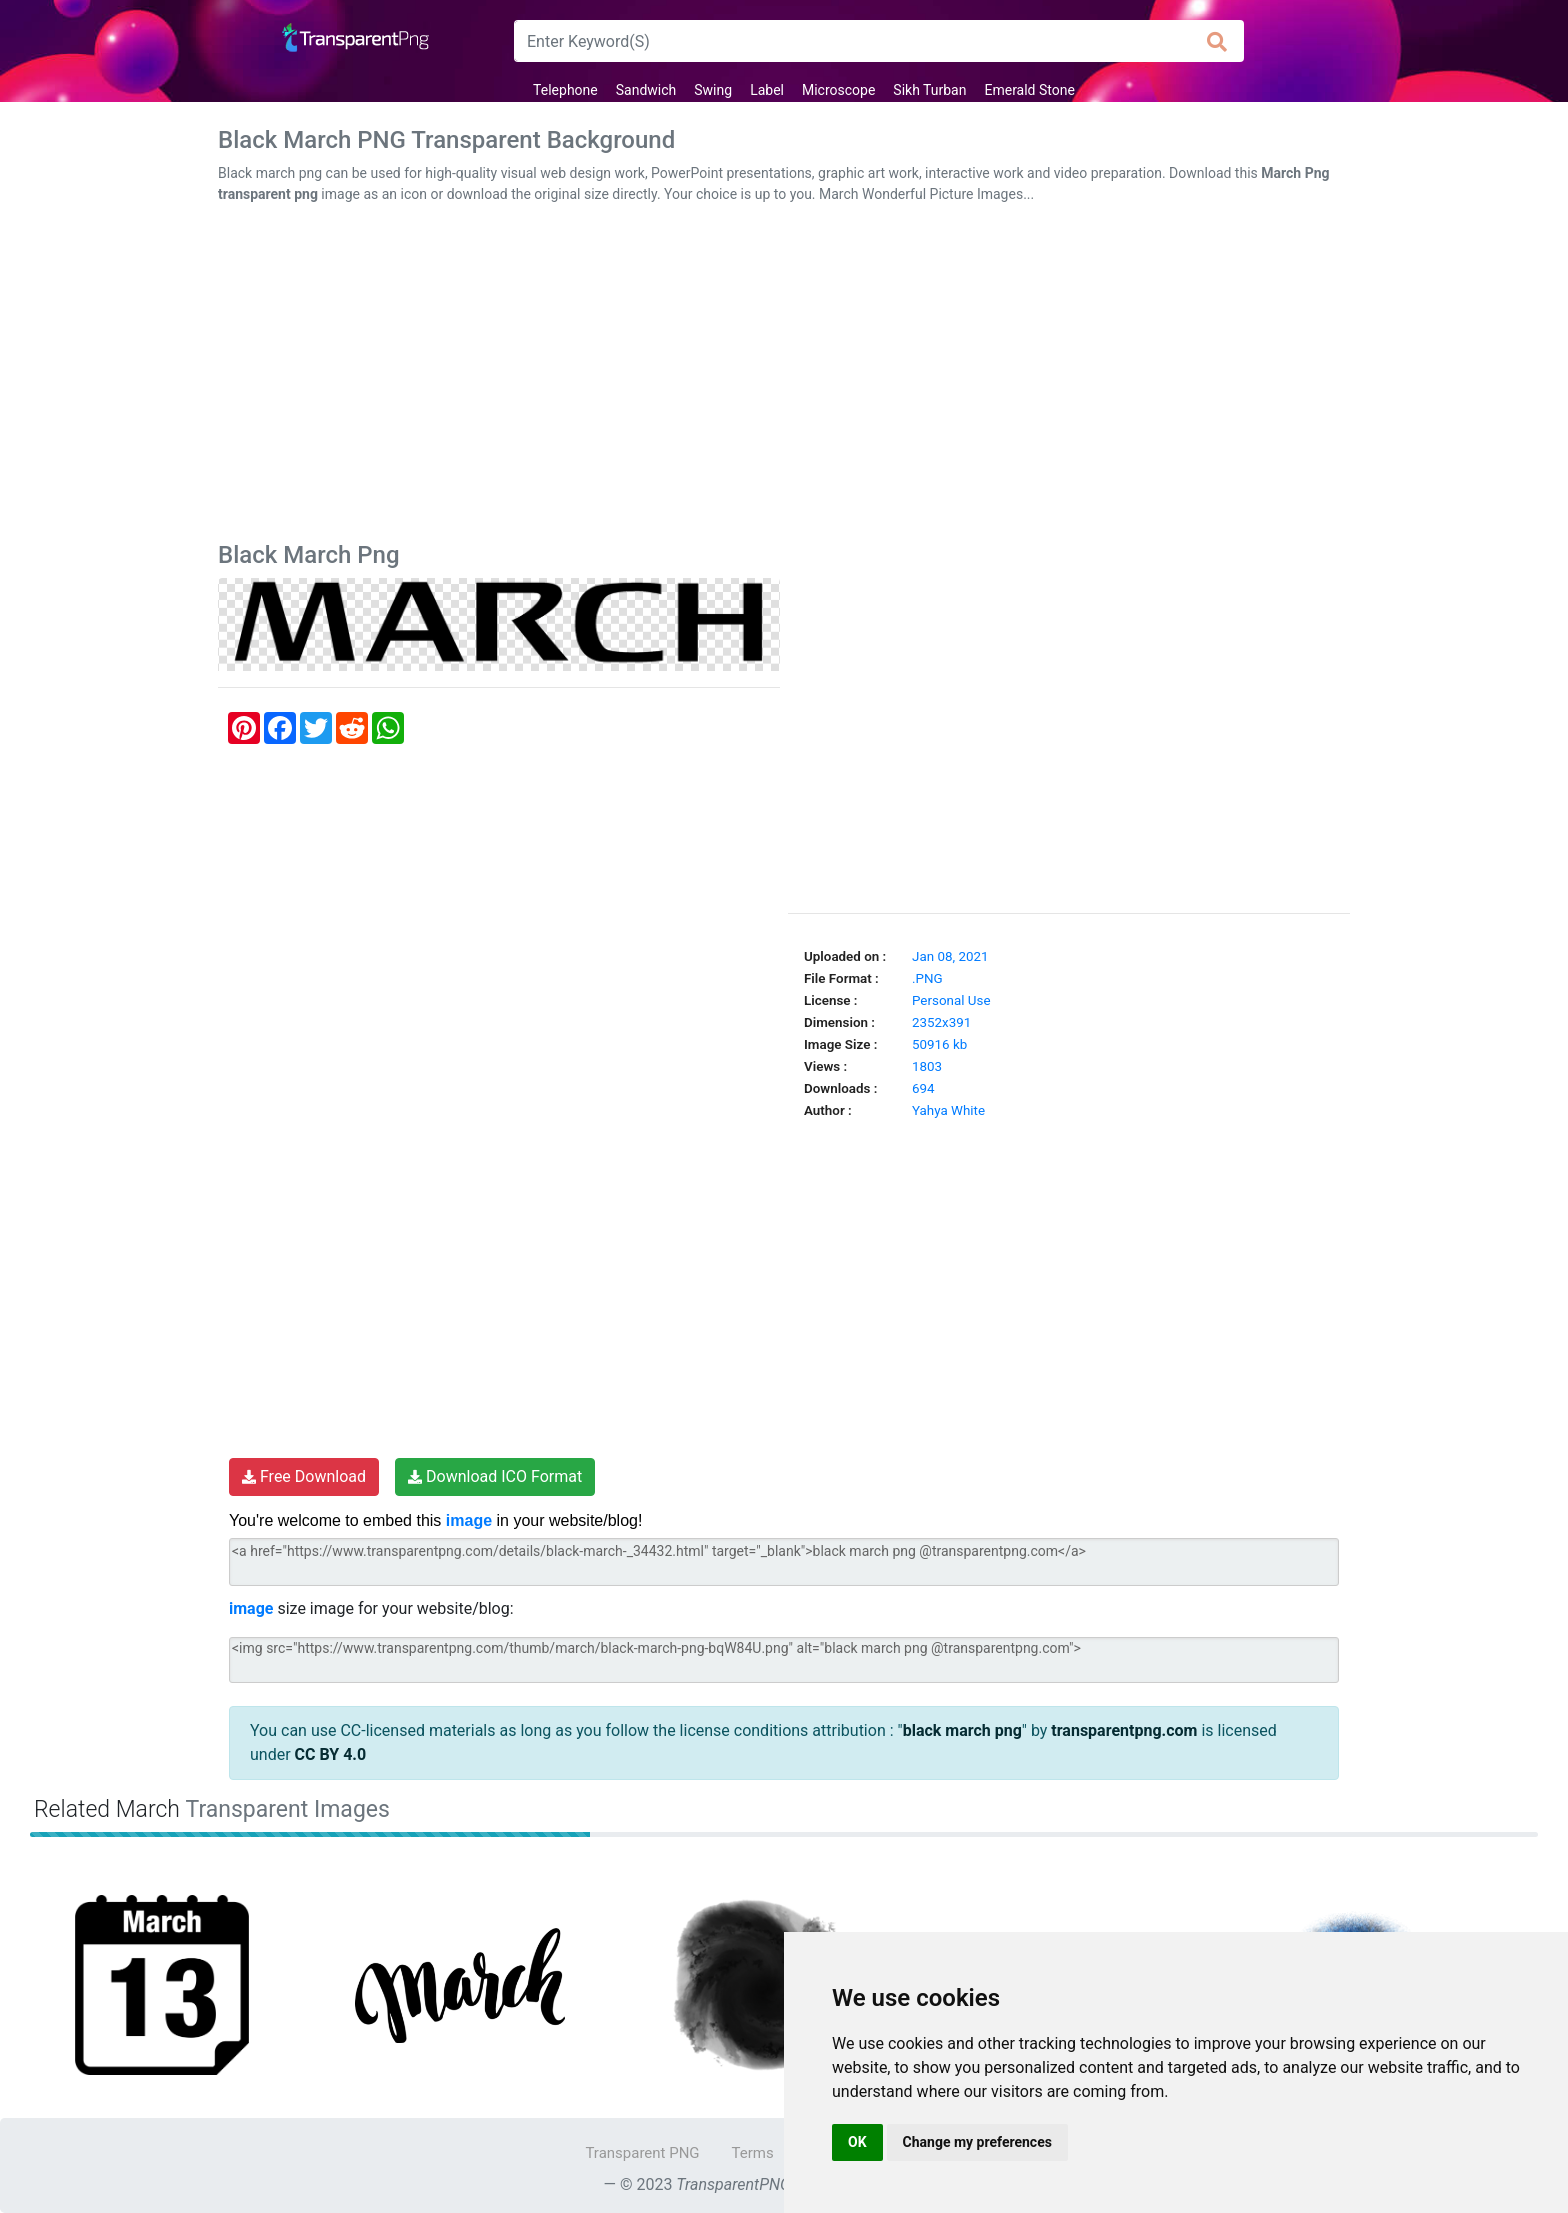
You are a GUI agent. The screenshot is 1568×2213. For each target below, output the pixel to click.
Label (767, 90)
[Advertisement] (784, 377)
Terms (753, 2153)
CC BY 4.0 (331, 1754)
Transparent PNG (642, 2153)
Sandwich (646, 90)
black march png (962, 1730)
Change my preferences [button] (977, 2142)
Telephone (565, 90)
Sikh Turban (929, 90)
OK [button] (857, 2142)
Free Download (304, 1476)
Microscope (838, 90)
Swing (713, 90)
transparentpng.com (1124, 1730)
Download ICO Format (495, 1476)
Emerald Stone (1029, 90)
